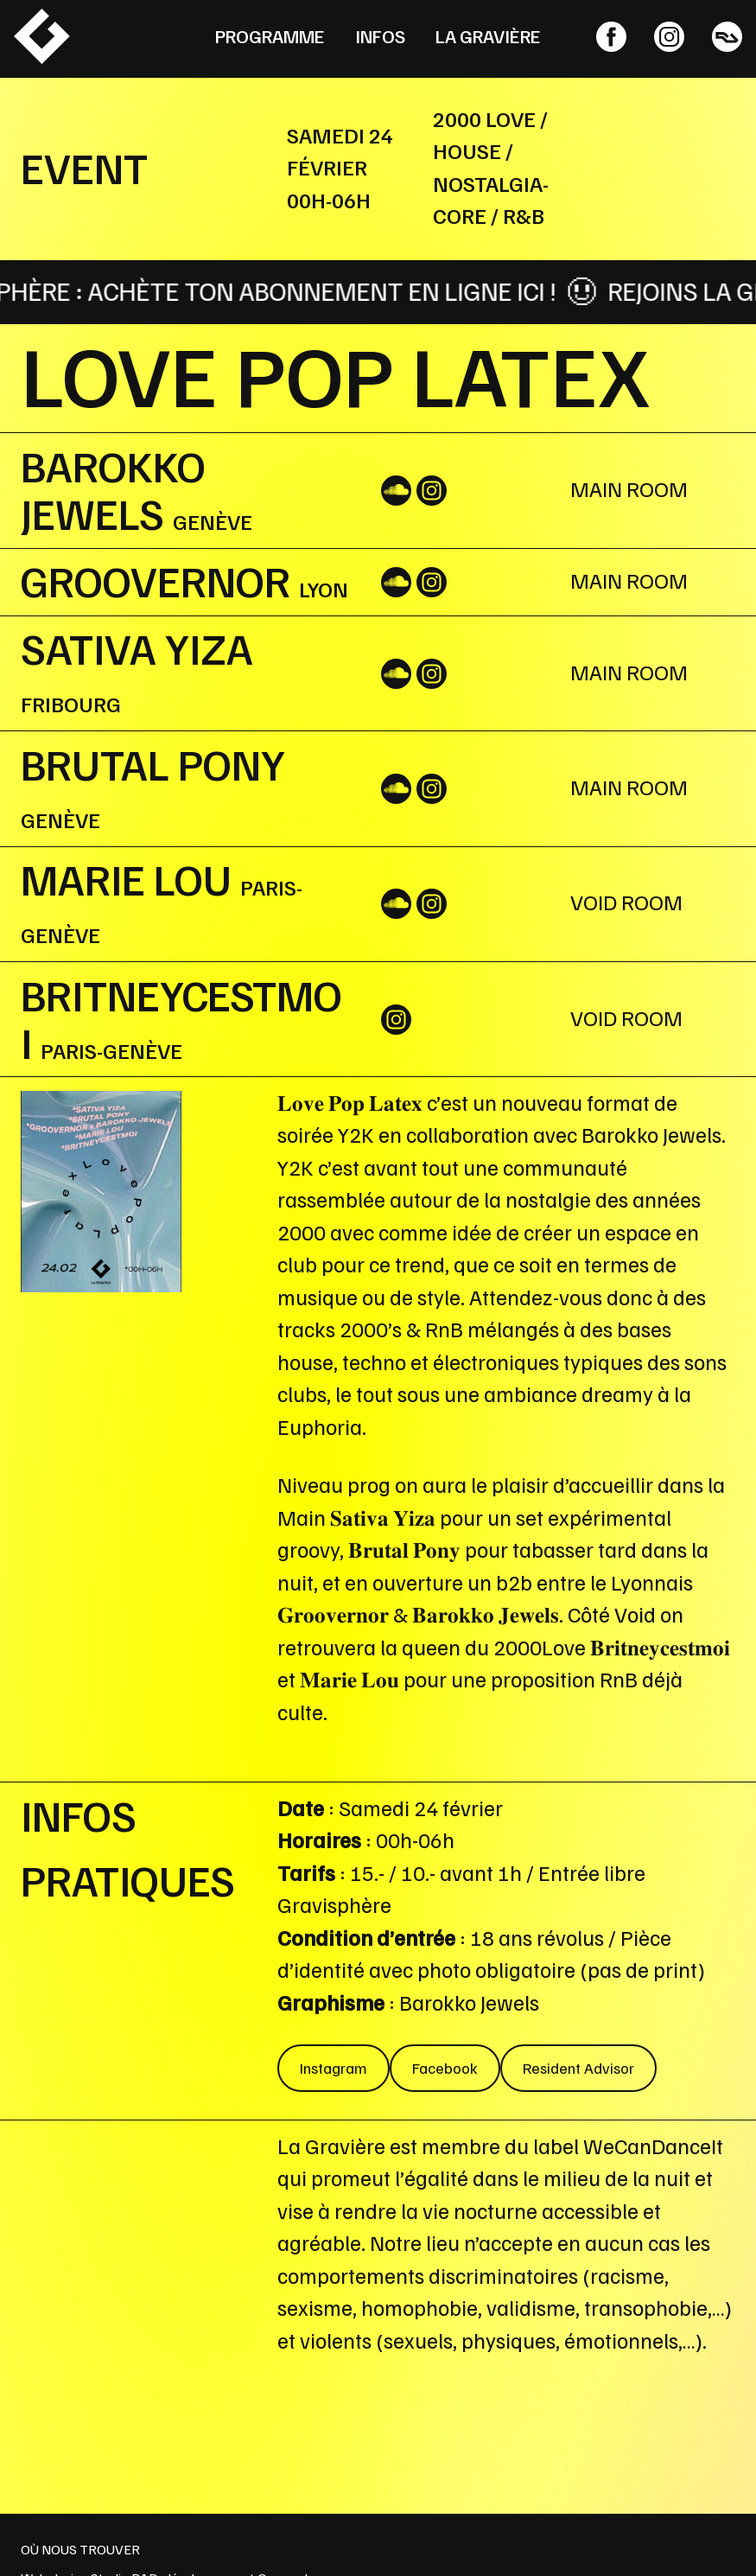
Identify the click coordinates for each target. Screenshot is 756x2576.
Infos (380, 36)
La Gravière (488, 36)
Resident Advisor (578, 2067)
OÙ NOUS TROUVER (80, 2549)
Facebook (445, 2067)
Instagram (333, 2067)
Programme (270, 36)
